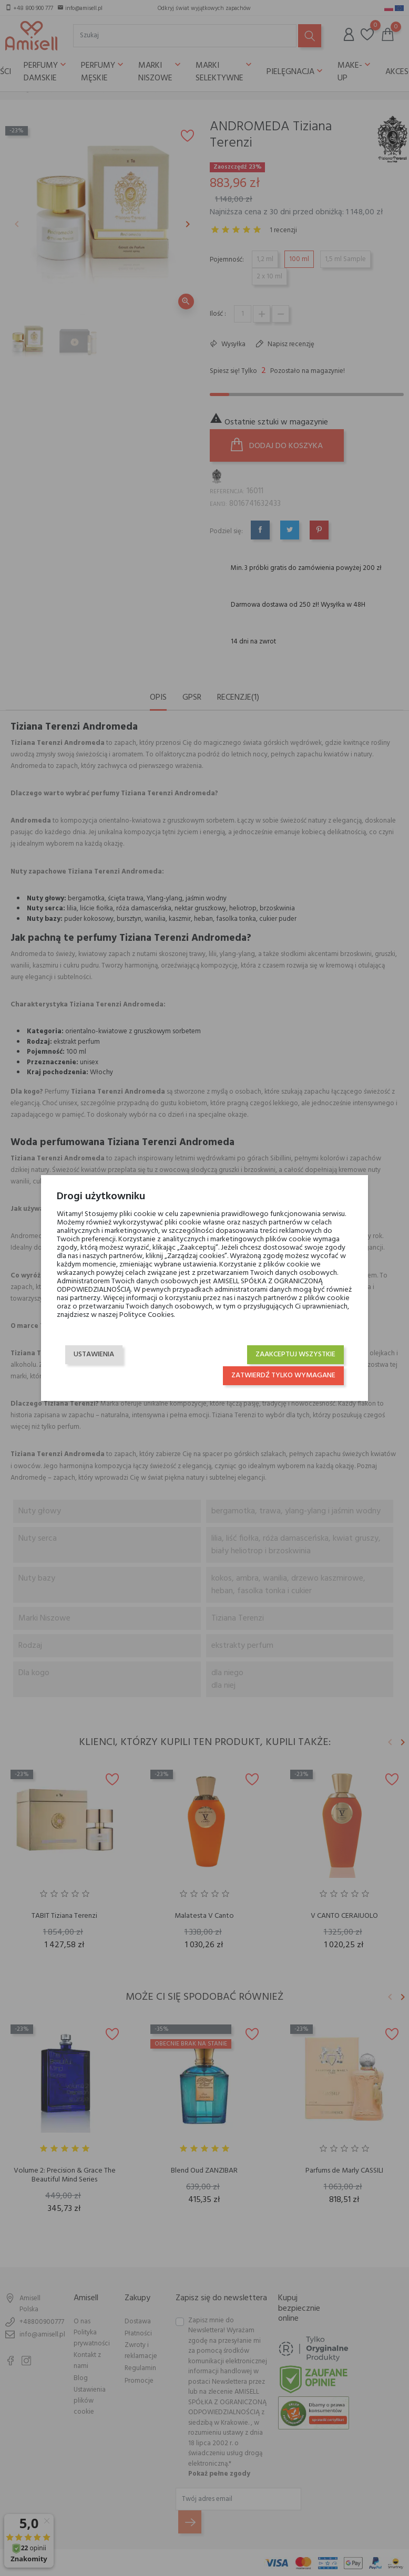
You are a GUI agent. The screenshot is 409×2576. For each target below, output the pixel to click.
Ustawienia (94, 1354)
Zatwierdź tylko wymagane (283, 1375)
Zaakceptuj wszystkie (295, 1354)
